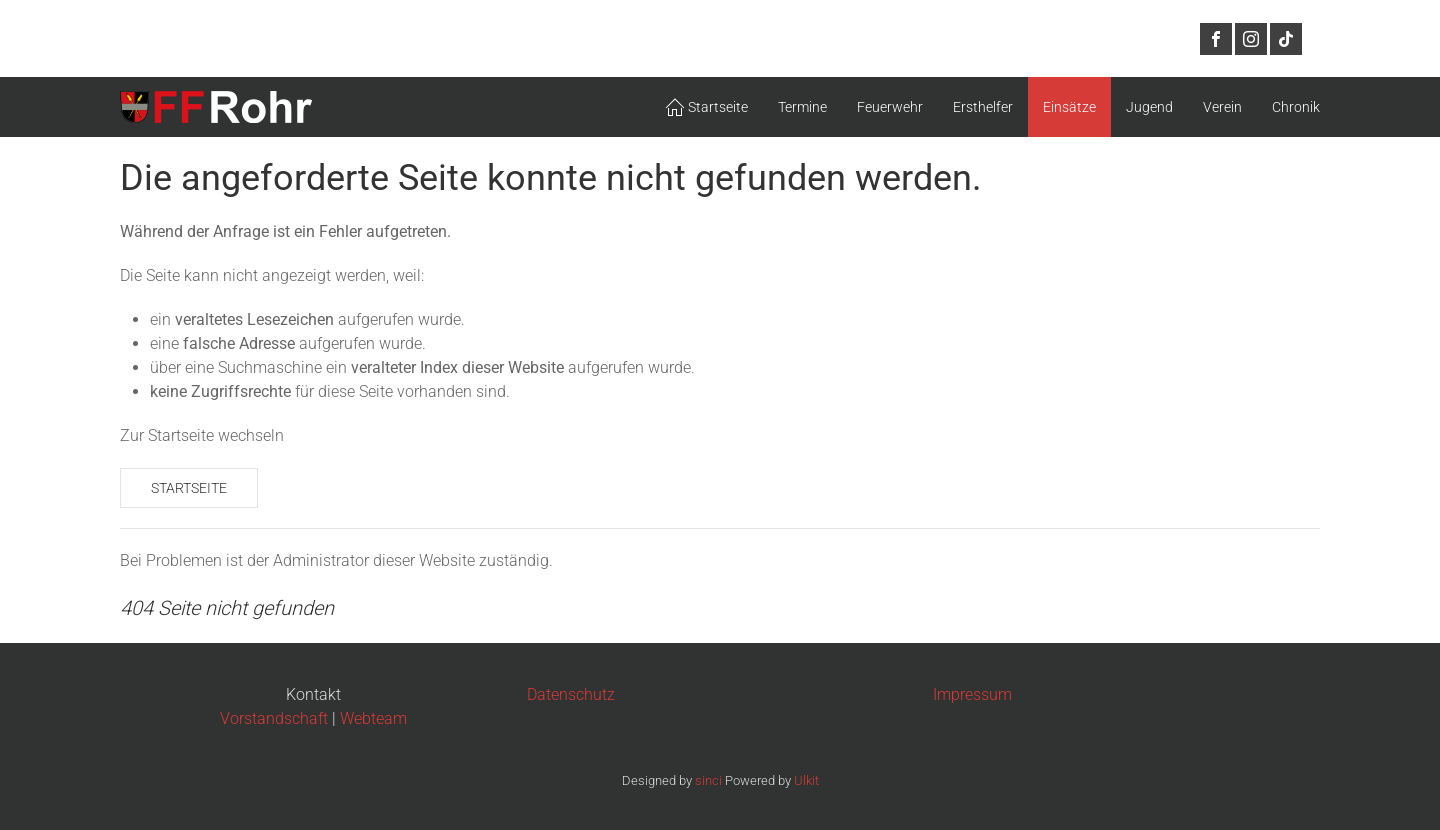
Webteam (373, 718)
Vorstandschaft (274, 718)
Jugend (1149, 107)
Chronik (1296, 107)
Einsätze (1069, 107)
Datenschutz (571, 694)
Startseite (189, 488)
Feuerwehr (890, 107)
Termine (802, 107)
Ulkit (806, 780)
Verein (1222, 107)
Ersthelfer (983, 107)
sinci (708, 780)
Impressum (972, 694)
